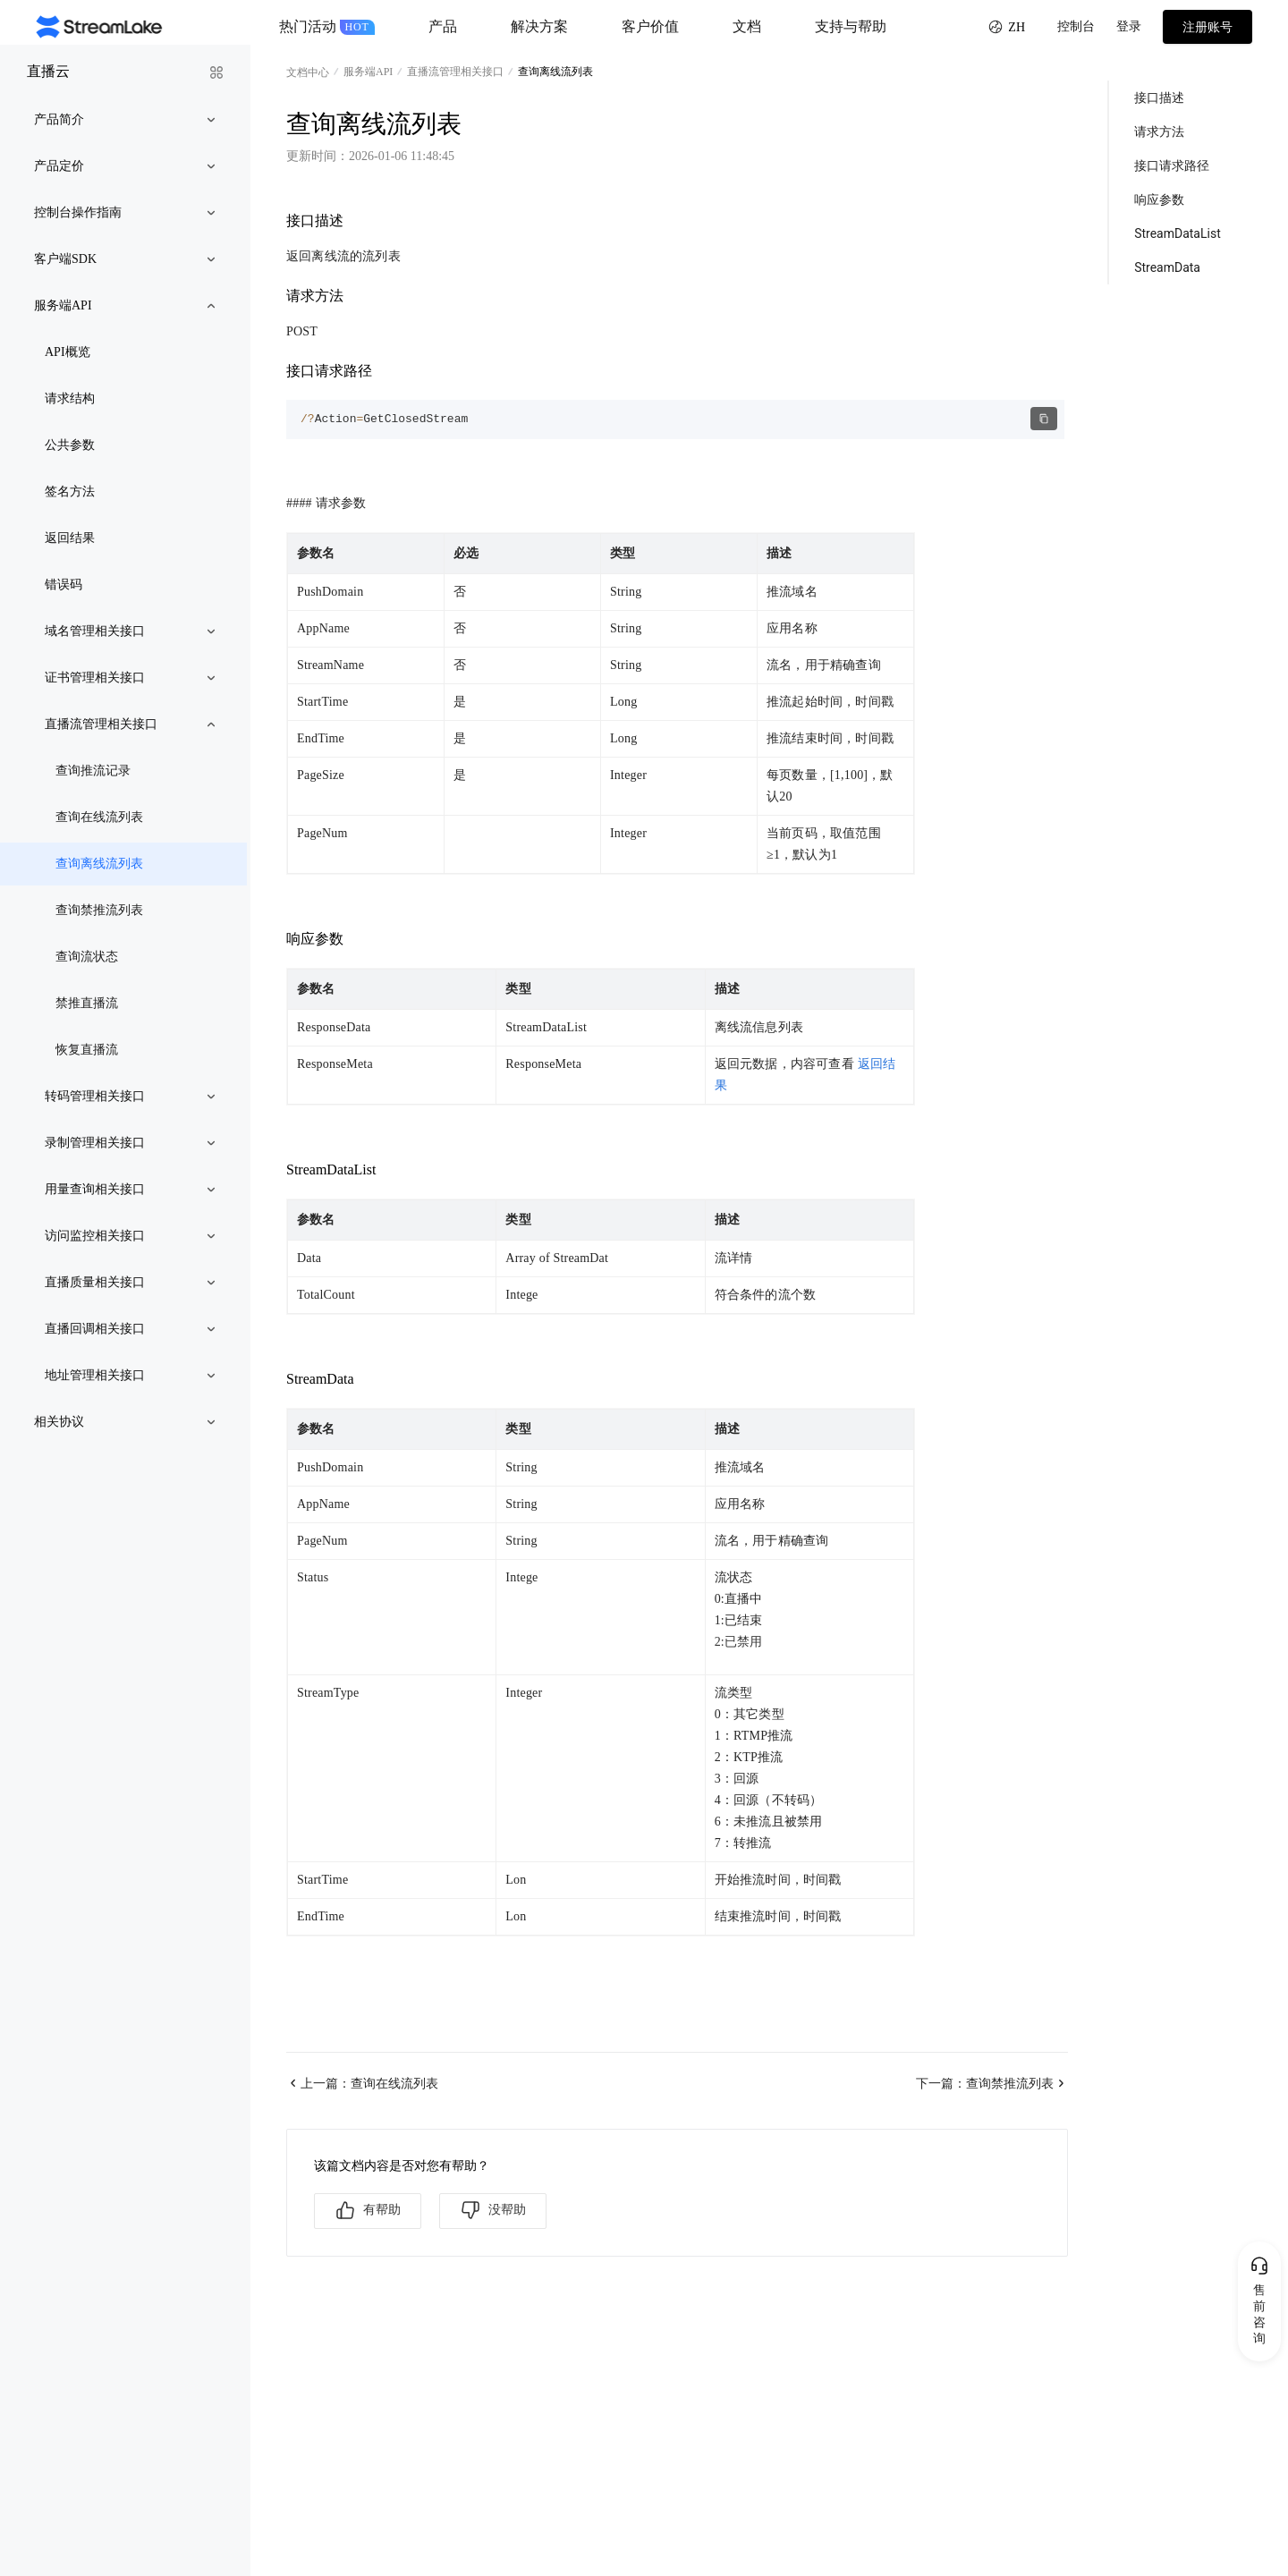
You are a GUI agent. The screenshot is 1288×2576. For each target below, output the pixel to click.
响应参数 (1159, 199)
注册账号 (1207, 27)
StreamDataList (1177, 233)
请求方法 (1159, 131)
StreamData (1167, 267)
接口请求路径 (1171, 165)
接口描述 (1159, 97)
